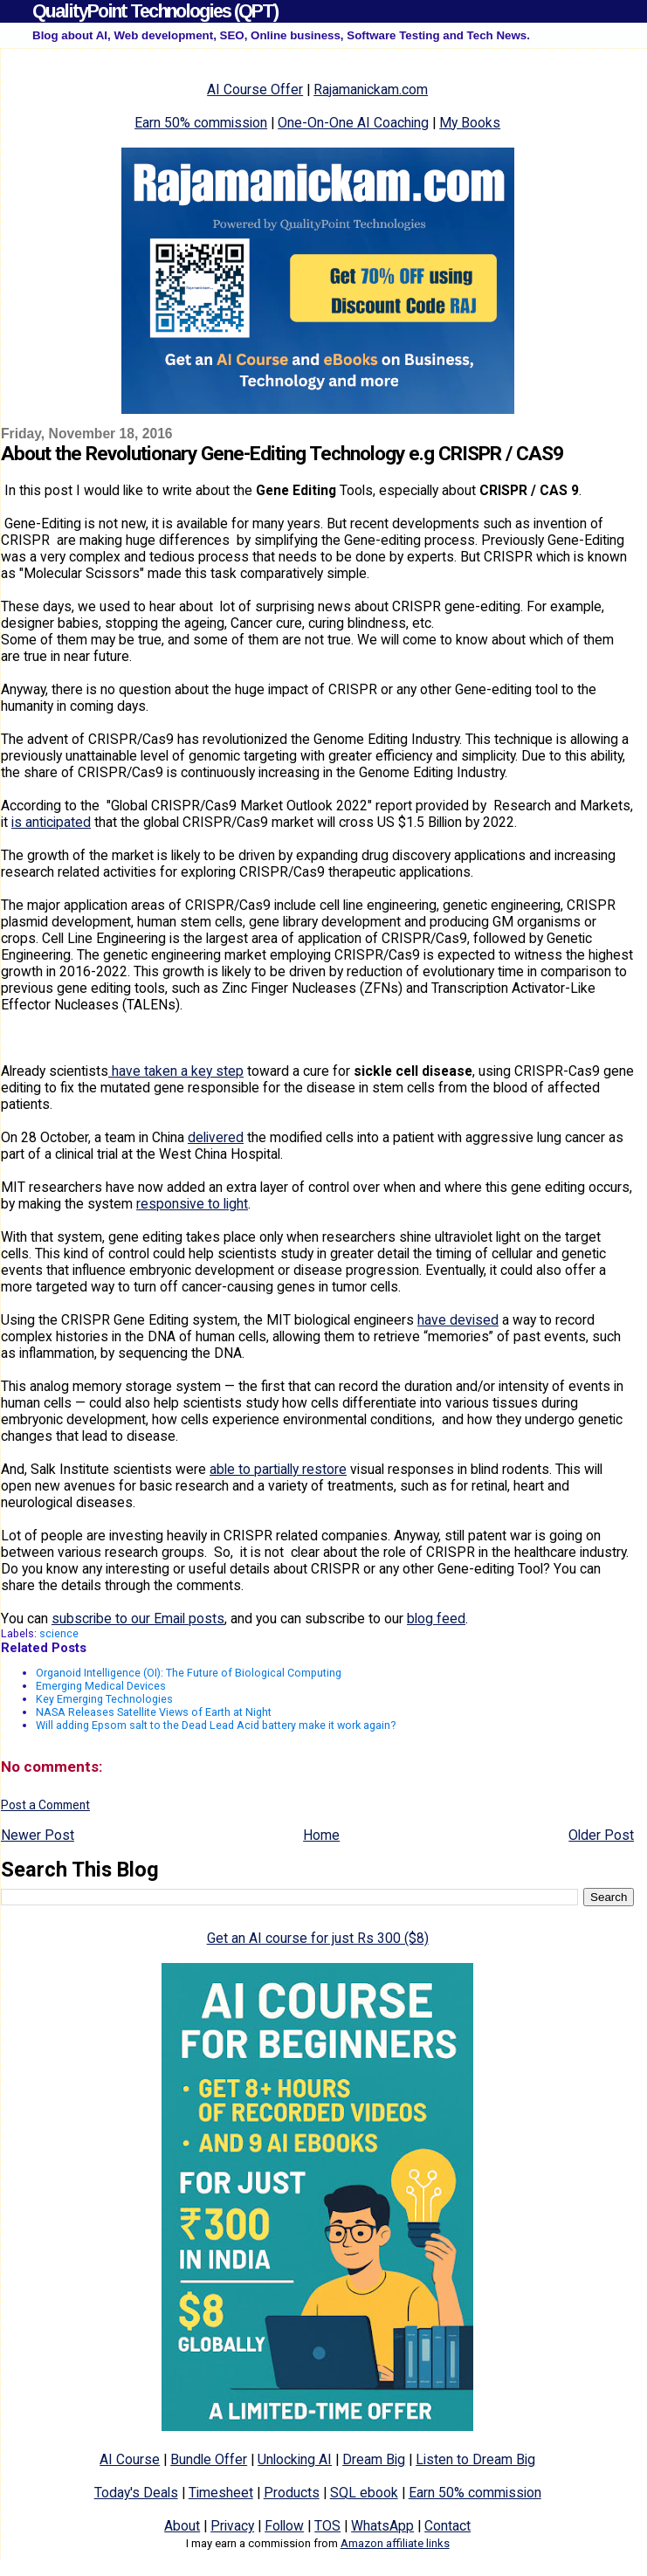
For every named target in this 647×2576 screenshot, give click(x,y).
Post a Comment (45, 1805)
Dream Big (373, 2459)
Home (321, 1835)
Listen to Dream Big (475, 2459)
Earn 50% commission (200, 122)
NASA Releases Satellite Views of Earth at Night (154, 1711)
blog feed (436, 1618)
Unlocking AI (295, 2459)
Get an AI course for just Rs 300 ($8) (318, 1938)
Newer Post (37, 1835)
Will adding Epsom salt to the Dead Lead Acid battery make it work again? (216, 1725)
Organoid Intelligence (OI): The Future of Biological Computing (188, 1672)
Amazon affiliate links (395, 2543)
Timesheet (221, 2492)
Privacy (232, 2525)
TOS (327, 2525)
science (59, 1633)
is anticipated (51, 822)
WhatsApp (382, 2525)
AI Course (130, 2459)
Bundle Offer (208, 2459)
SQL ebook (364, 2492)
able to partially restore (278, 1469)
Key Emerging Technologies (104, 1698)
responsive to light (192, 1203)
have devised (458, 1320)
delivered (216, 1137)
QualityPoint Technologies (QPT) (155, 11)
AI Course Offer (255, 89)
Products (292, 2492)
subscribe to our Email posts (138, 1618)
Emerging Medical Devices (101, 1685)
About (182, 2525)
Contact (447, 2525)
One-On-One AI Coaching (353, 122)
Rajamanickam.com (370, 89)
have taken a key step (176, 1071)
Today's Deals (136, 2492)
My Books (469, 122)
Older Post (601, 1835)
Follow (284, 2525)
